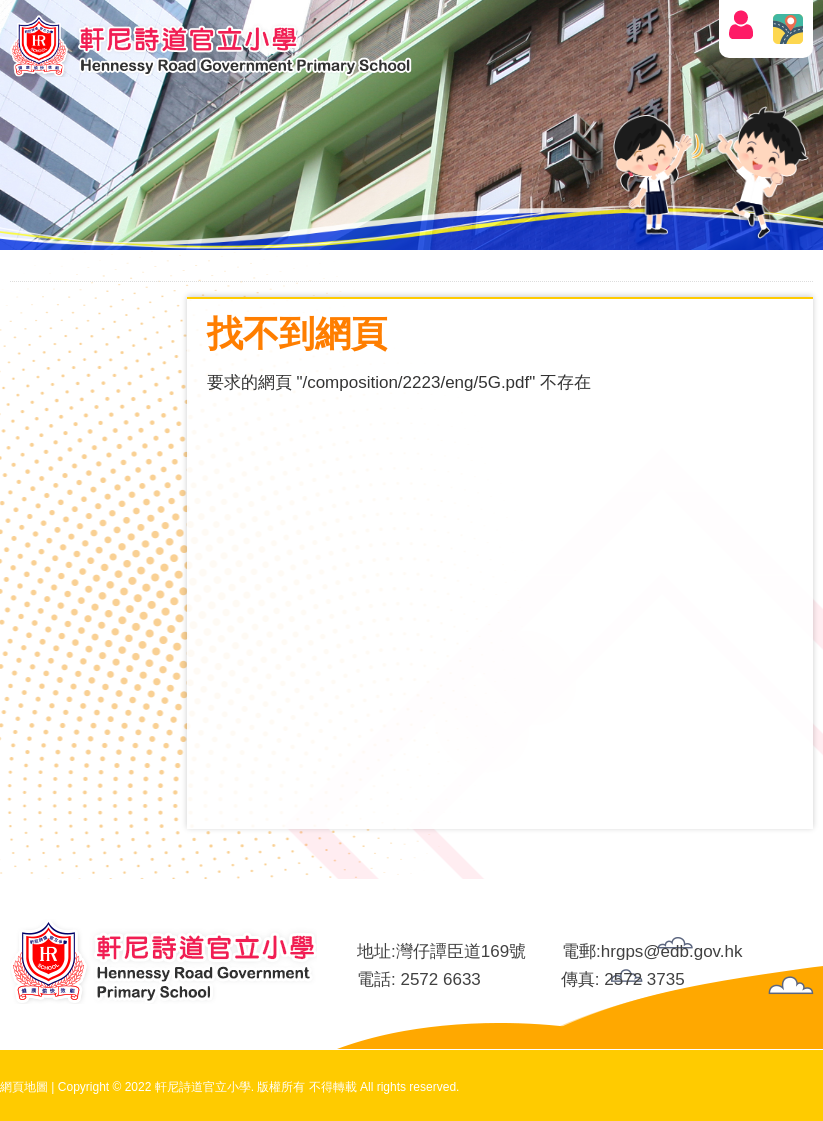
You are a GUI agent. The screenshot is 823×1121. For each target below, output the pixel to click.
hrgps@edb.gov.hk (672, 951)
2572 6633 (440, 979)
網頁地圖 (24, 1087)
